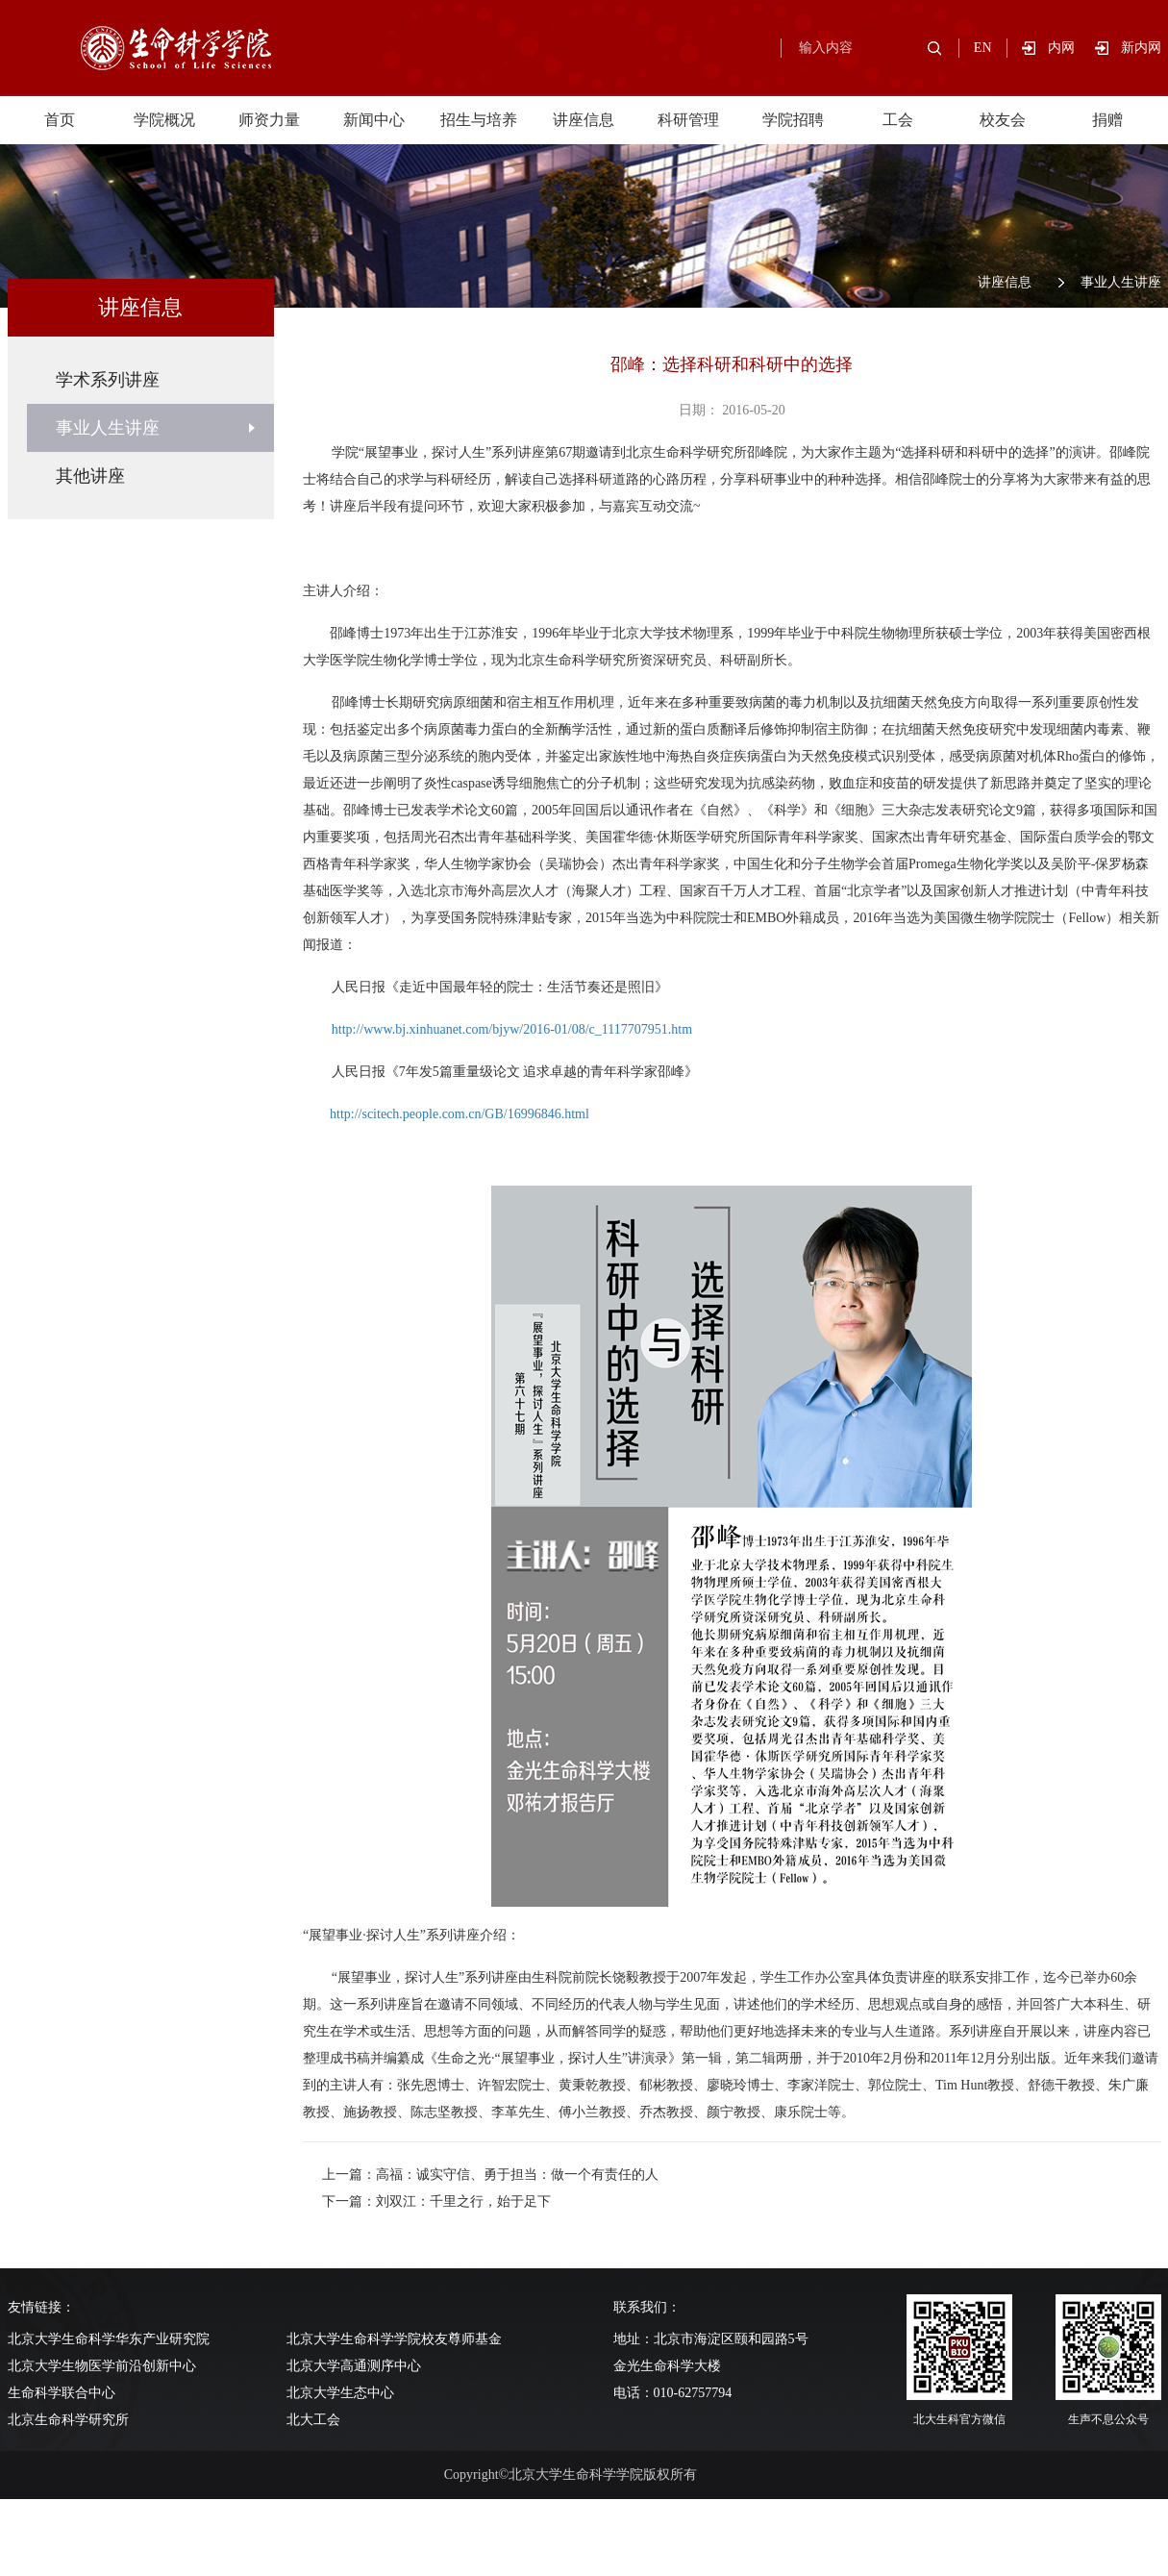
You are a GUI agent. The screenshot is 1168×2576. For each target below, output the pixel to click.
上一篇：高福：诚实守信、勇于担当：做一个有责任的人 (490, 2174)
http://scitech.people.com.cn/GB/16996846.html (459, 1114)
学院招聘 (793, 120)
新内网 (1141, 47)
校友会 (1003, 120)
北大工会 (313, 2420)
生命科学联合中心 (61, 2393)
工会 (897, 120)
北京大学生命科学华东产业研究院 (109, 2339)
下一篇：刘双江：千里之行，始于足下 (436, 2201)
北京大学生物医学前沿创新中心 (102, 2366)
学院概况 (164, 120)
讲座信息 (583, 120)
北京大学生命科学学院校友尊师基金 (394, 2339)
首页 (59, 120)
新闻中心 (374, 120)
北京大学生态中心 (340, 2393)
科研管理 (688, 120)
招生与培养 (478, 120)
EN (983, 47)
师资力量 (269, 120)
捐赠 (1107, 120)
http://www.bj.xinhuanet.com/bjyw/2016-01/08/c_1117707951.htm (512, 1029)
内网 (1071, 47)
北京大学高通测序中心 (353, 2366)
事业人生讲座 (1121, 282)
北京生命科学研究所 (68, 2420)
